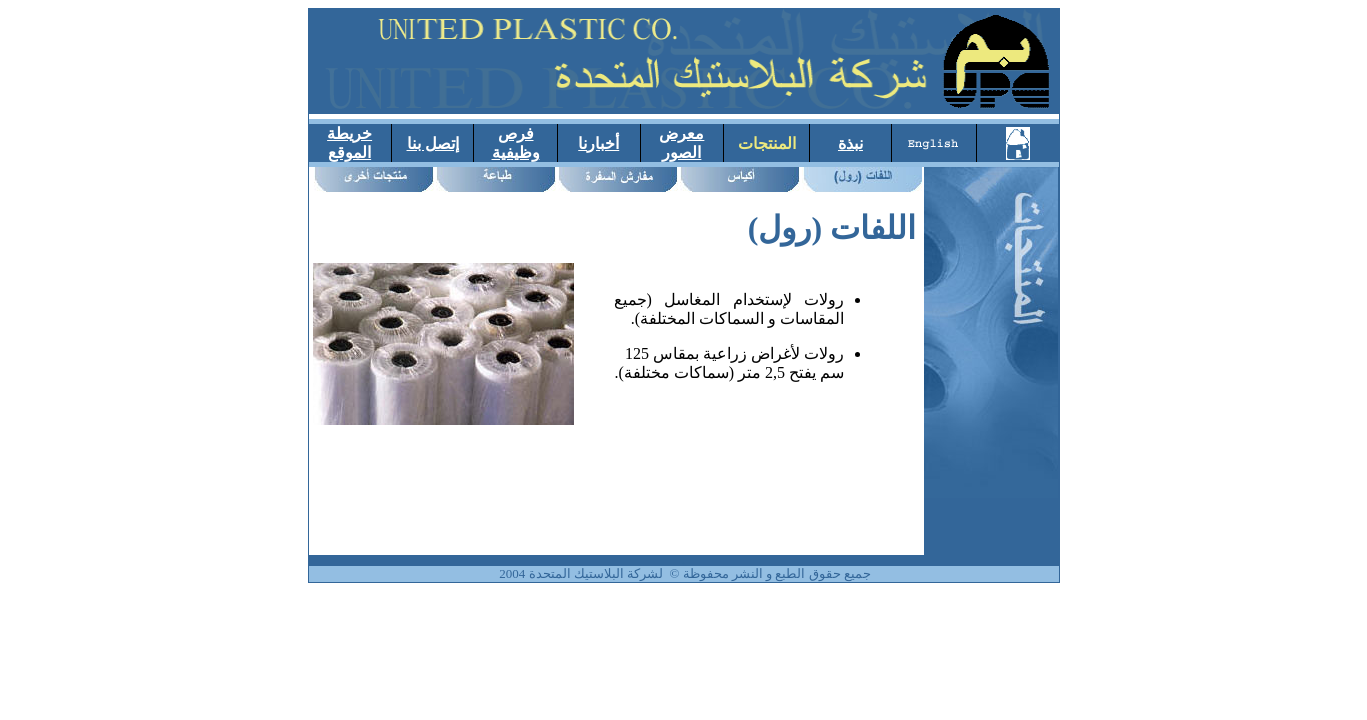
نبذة (850, 143)
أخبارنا (598, 143)
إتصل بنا (433, 143)
